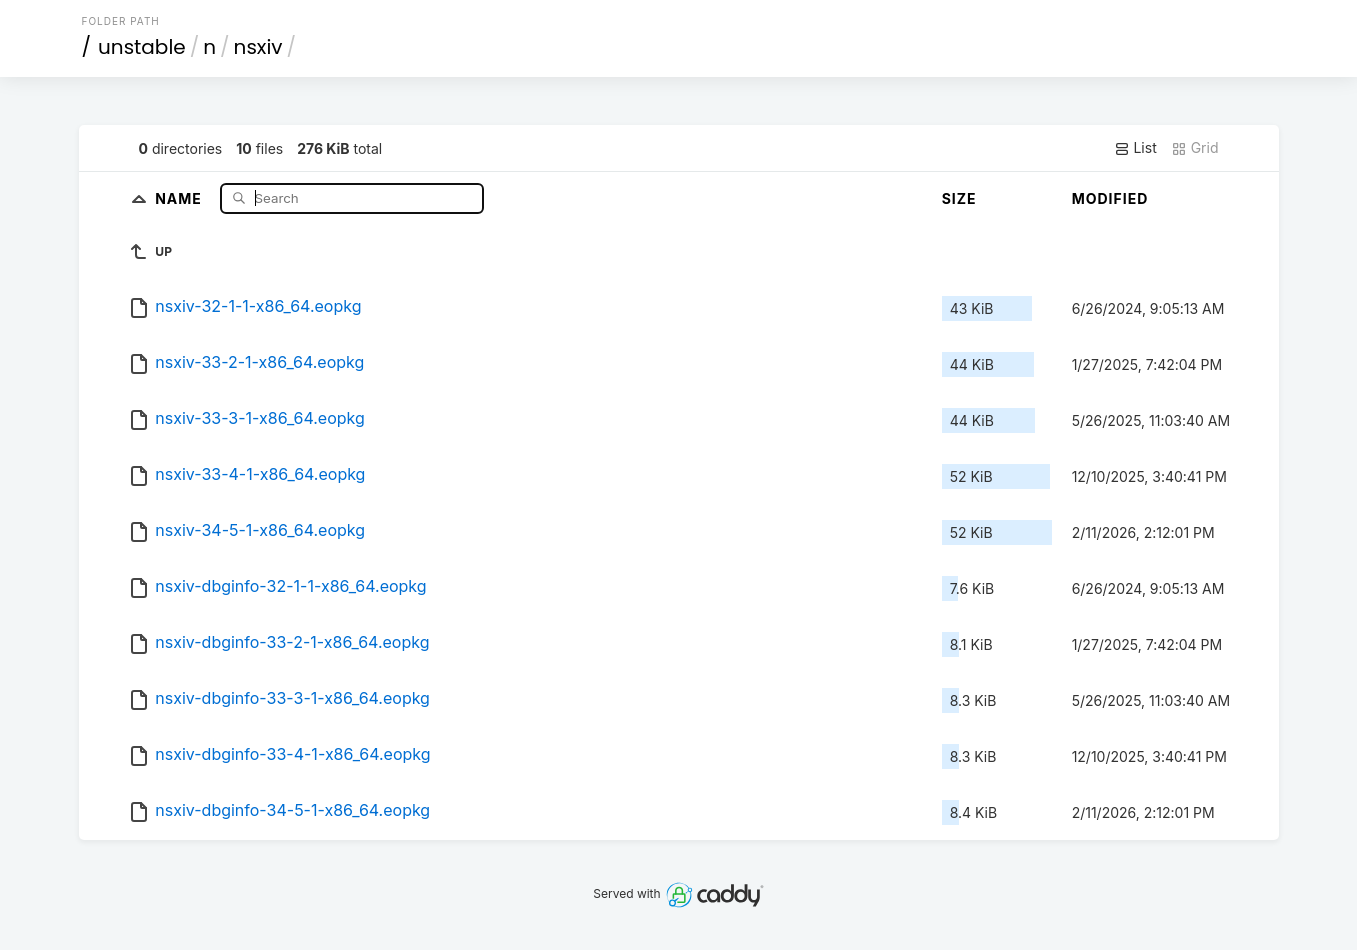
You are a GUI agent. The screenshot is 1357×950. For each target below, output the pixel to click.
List (1135, 148)
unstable (142, 47)
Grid (1195, 148)
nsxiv (258, 47)
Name (180, 197)
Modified (1110, 198)
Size (959, 198)
